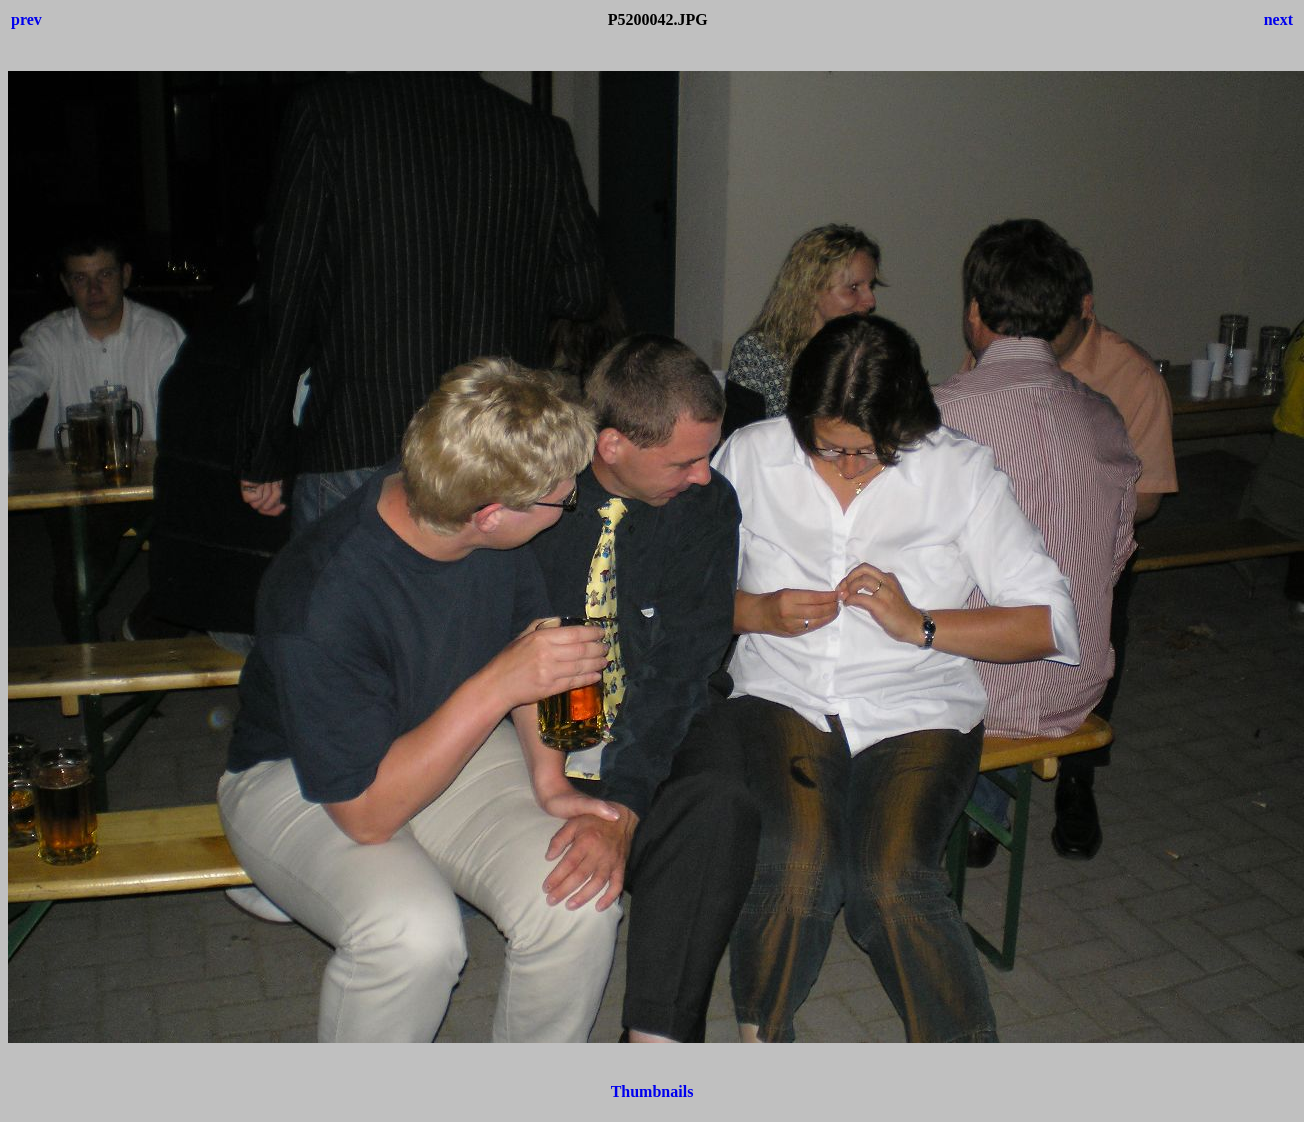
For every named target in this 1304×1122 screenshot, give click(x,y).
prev (26, 19)
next (1278, 19)
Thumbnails (652, 1091)
